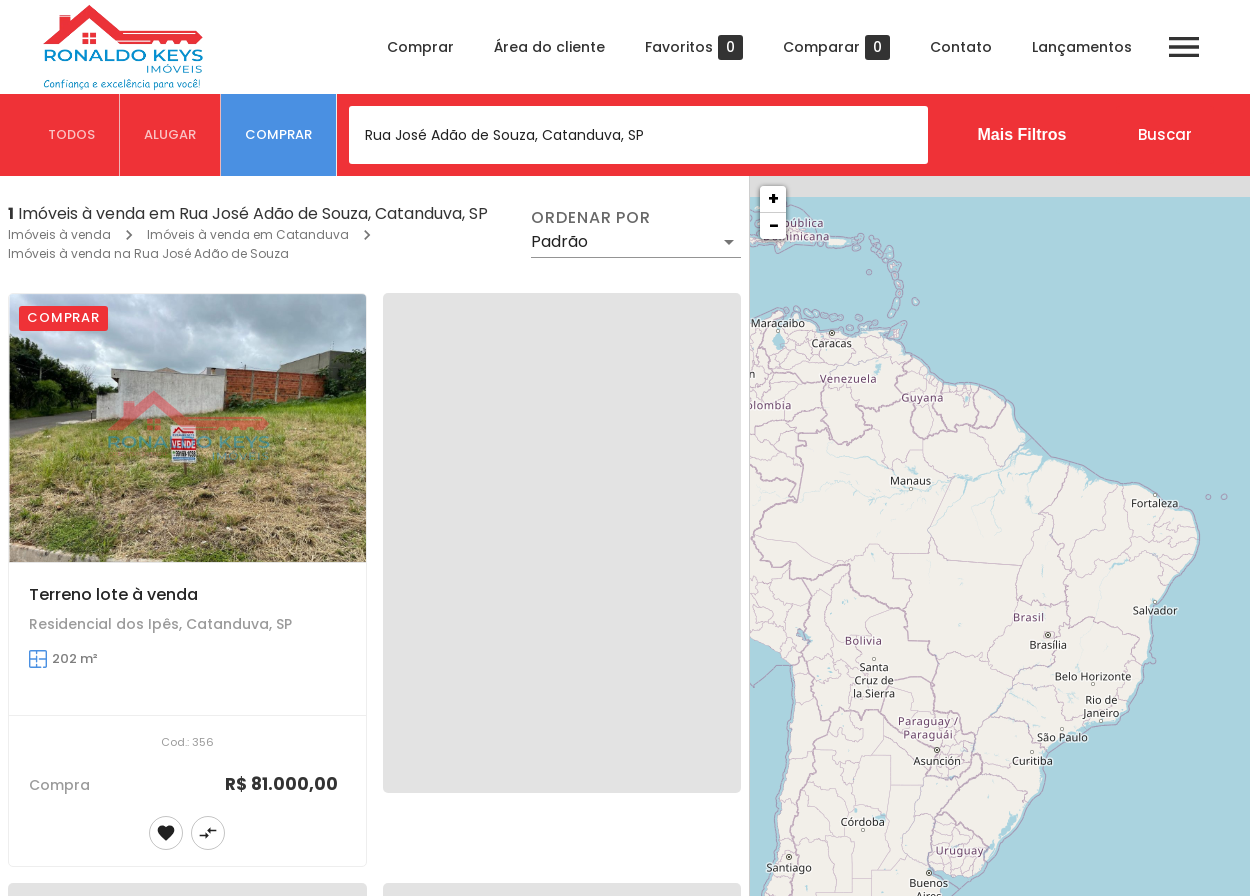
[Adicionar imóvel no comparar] (208, 833)
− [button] (774, 225)
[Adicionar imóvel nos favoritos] (166, 833)
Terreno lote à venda (113, 594)
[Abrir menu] (1184, 47)
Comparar (836, 47)
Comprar (420, 47)
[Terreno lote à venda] (187, 428)
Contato (961, 47)
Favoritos (694, 47)
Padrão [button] (559, 241)
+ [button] (773, 198)
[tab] (72, 135)
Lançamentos (1082, 47)
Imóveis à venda (59, 234)
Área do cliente (549, 47)
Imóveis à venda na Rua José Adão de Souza (148, 253)
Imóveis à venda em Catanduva (248, 234)
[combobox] (638, 135)
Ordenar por (591, 218)
